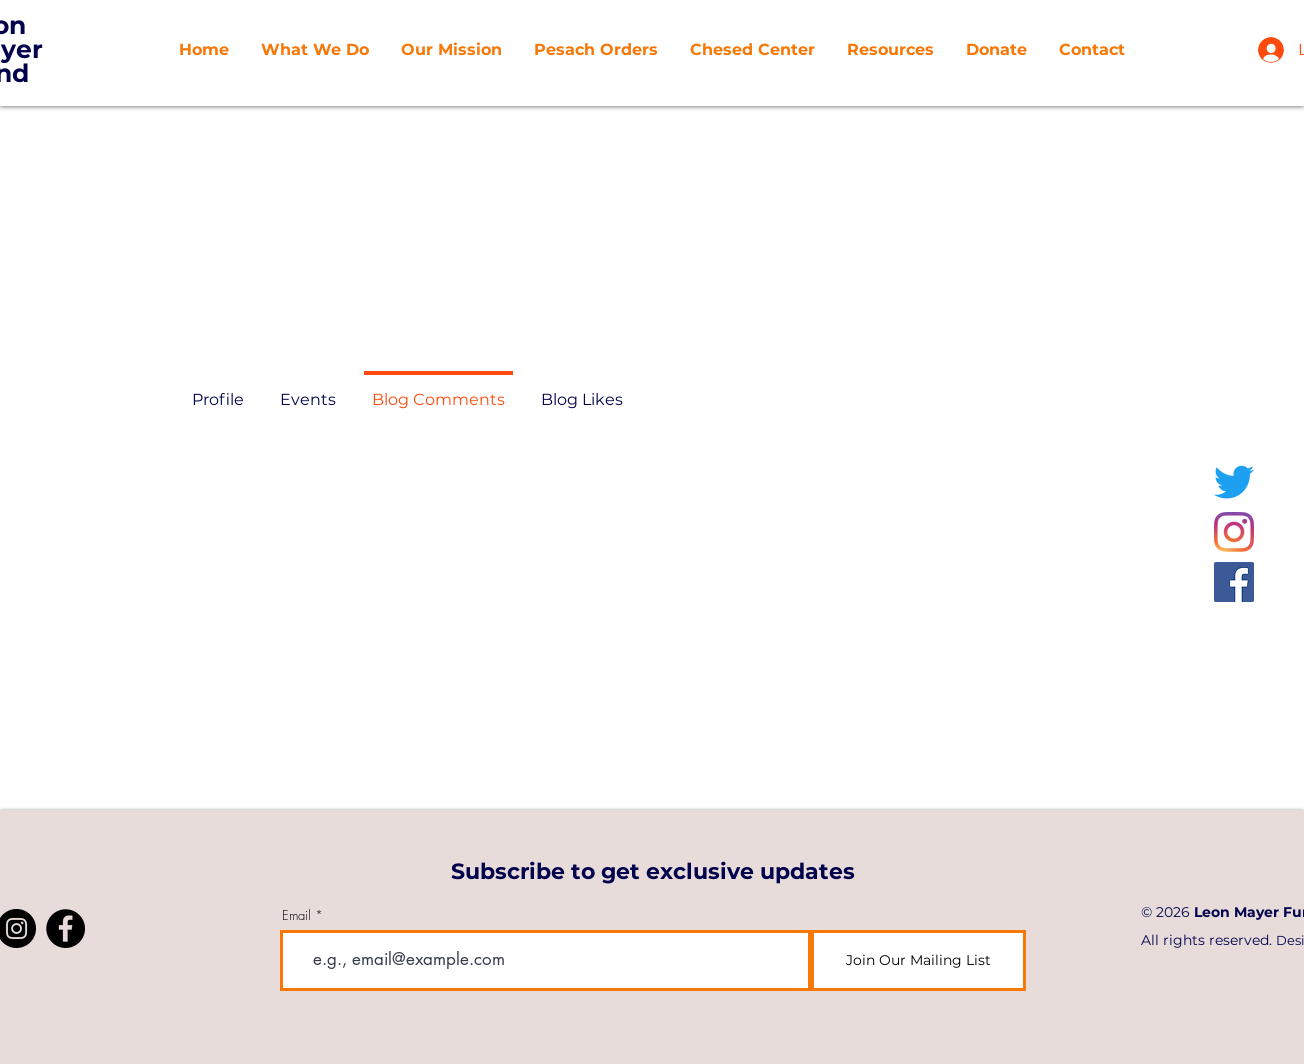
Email (296, 915)
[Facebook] (1234, 582)
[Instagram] (1234, 532)
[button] (451, 50)
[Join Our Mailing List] (918, 960)
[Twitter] (1234, 482)
